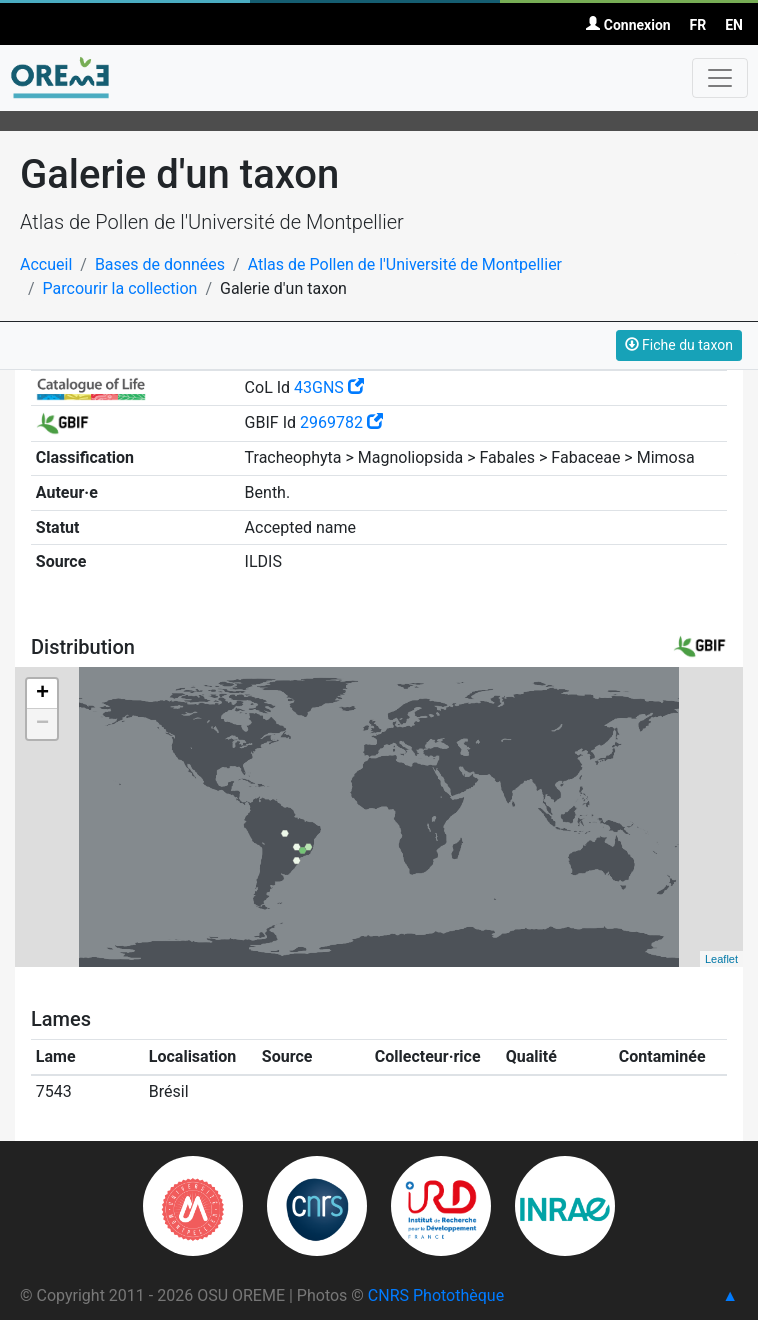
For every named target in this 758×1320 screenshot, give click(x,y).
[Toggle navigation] (720, 78)
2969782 (341, 422)
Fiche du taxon (679, 345)
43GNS (329, 387)
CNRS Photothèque (436, 1295)
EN (734, 25)
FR (698, 25)
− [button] (42, 724)
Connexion (628, 25)
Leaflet (721, 959)
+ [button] (42, 694)
